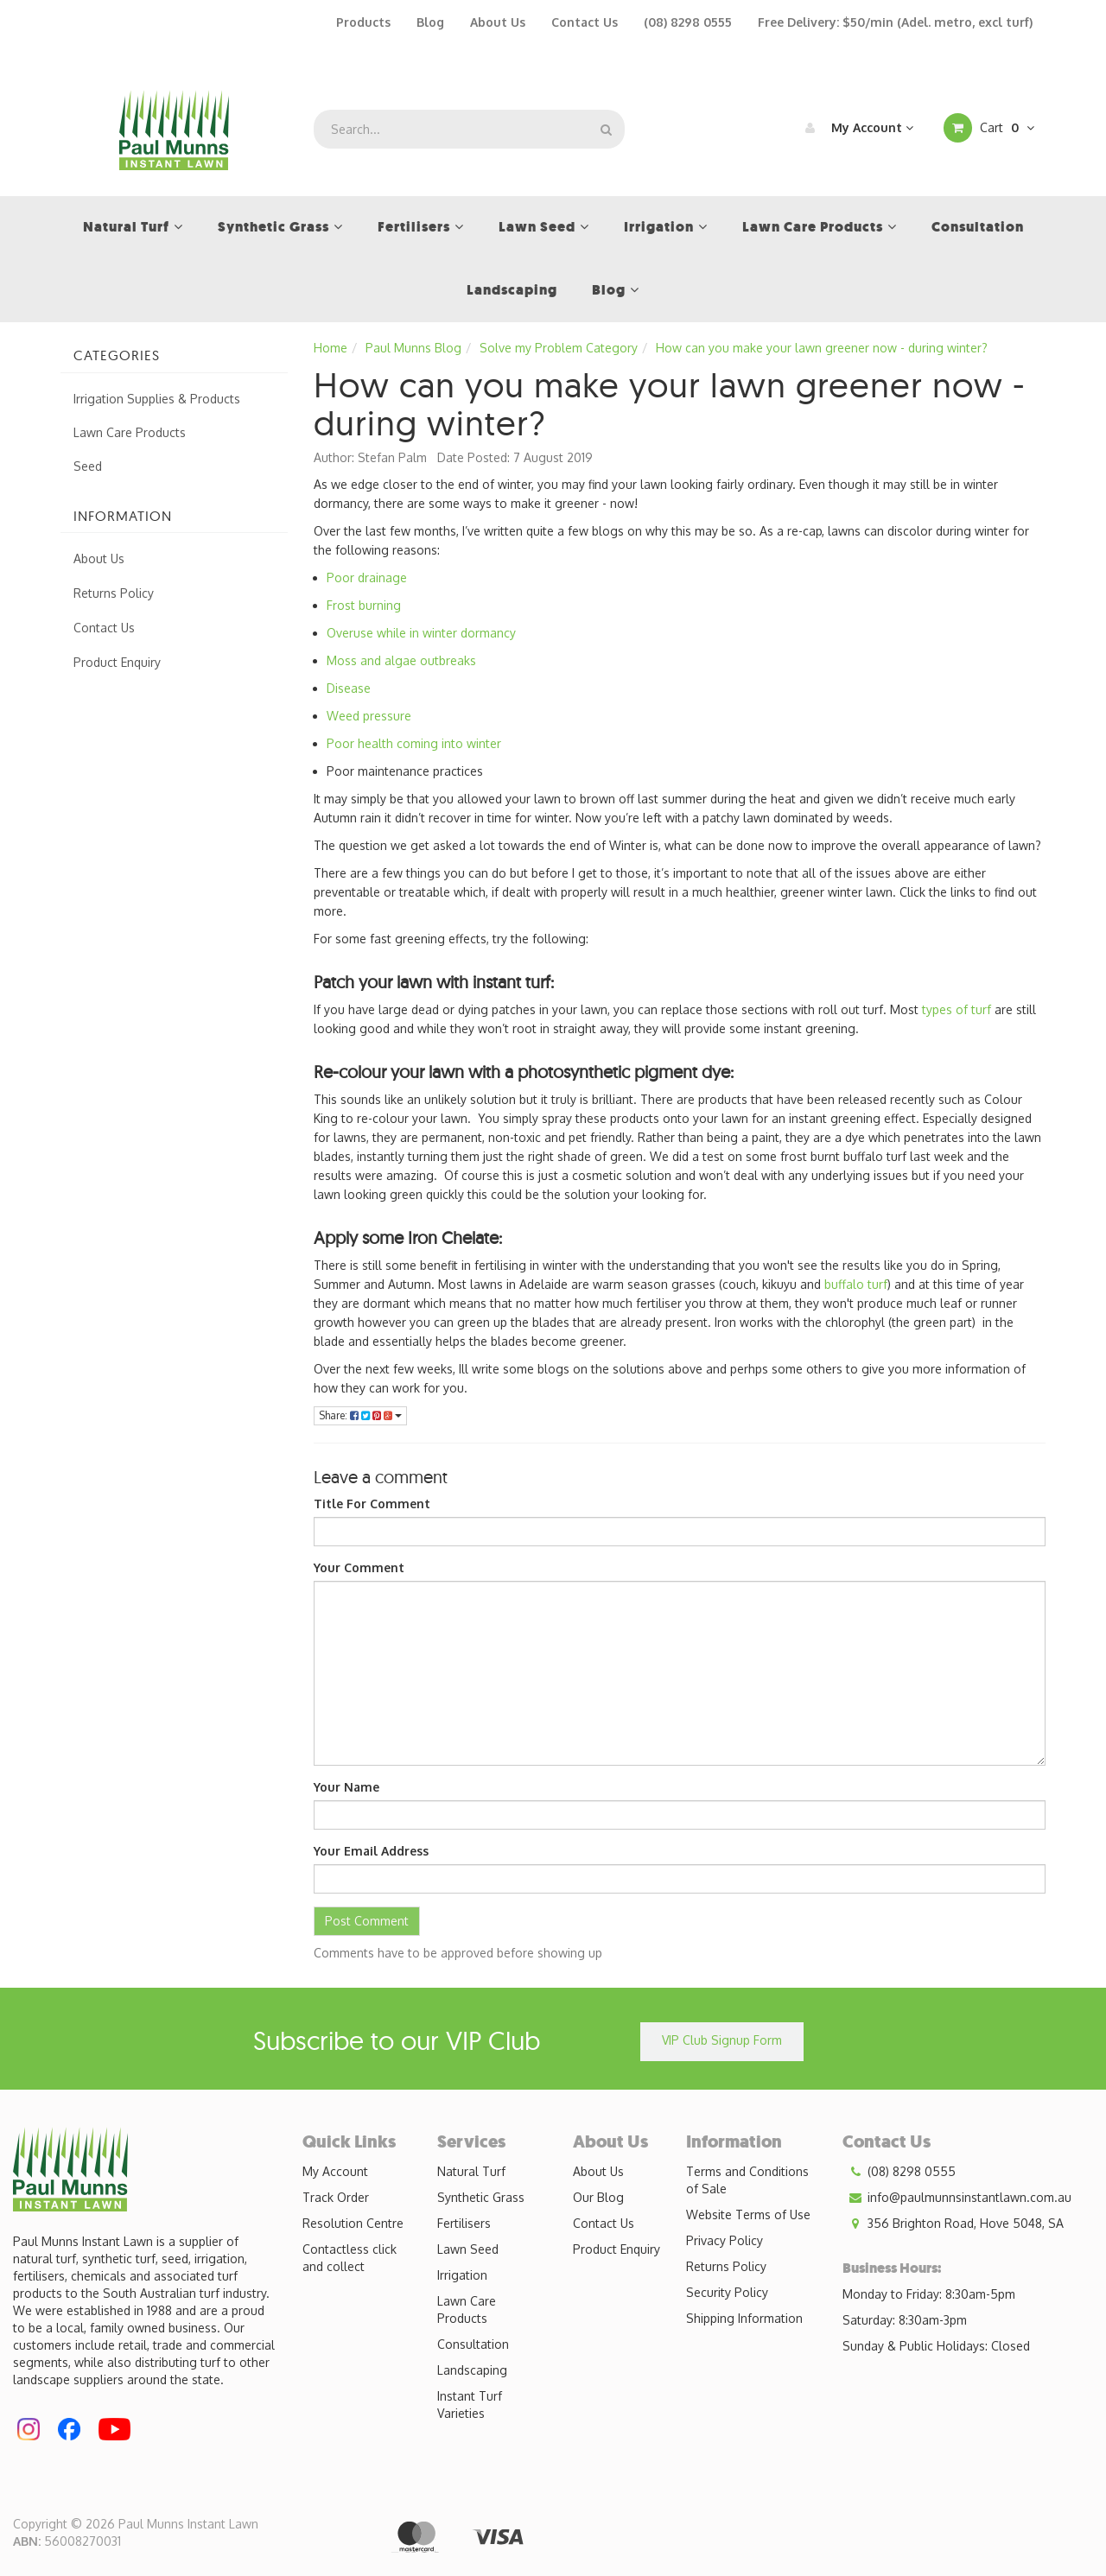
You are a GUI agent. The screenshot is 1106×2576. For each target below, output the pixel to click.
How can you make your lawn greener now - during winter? (822, 347)
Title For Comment (372, 1503)
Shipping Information (744, 2318)
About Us (497, 22)
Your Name (346, 1787)
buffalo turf (855, 1284)
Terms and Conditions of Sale (747, 2180)
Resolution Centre (353, 2223)
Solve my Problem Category (559, 347)
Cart (989, 128)
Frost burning (364, 605)
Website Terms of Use (748, 2214)
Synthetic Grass (480, 2197)
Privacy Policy (724, 2240)
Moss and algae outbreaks (401, 660)
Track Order (335, 2197)
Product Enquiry (117, 662)
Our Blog (598, 2197)
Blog (430, 22)
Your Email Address (371, 1850)
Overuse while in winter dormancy (421, 632)
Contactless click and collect (349, 2258)
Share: (360, 1415)
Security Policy (727, 2292)
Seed (87, 466)
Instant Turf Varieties (469, 2405)
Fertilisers (464, 2223)
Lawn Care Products (129, 432)
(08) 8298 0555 (688, 22)
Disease (349, 688)
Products (363, 22)
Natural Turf (471, 2171)
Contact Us (584, 22)
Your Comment (359, 1567)
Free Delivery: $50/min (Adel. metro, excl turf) (895, 22)
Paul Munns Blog (413, 347)
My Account (855, 128)
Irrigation (462, 2275)
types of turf (956, 1009)
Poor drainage (367, 577)
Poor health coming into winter (414, 743)
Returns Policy (113, 593)
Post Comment (367, 1920)
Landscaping (472, 2370)
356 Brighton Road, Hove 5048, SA (953, 2223)
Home (330, 347)
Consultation (473, 2344)
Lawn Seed (468, 2249)
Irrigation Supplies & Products (156, 398)
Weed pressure (369, 715)
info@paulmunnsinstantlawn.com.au (956, 2197)
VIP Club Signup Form (722, 2040)
